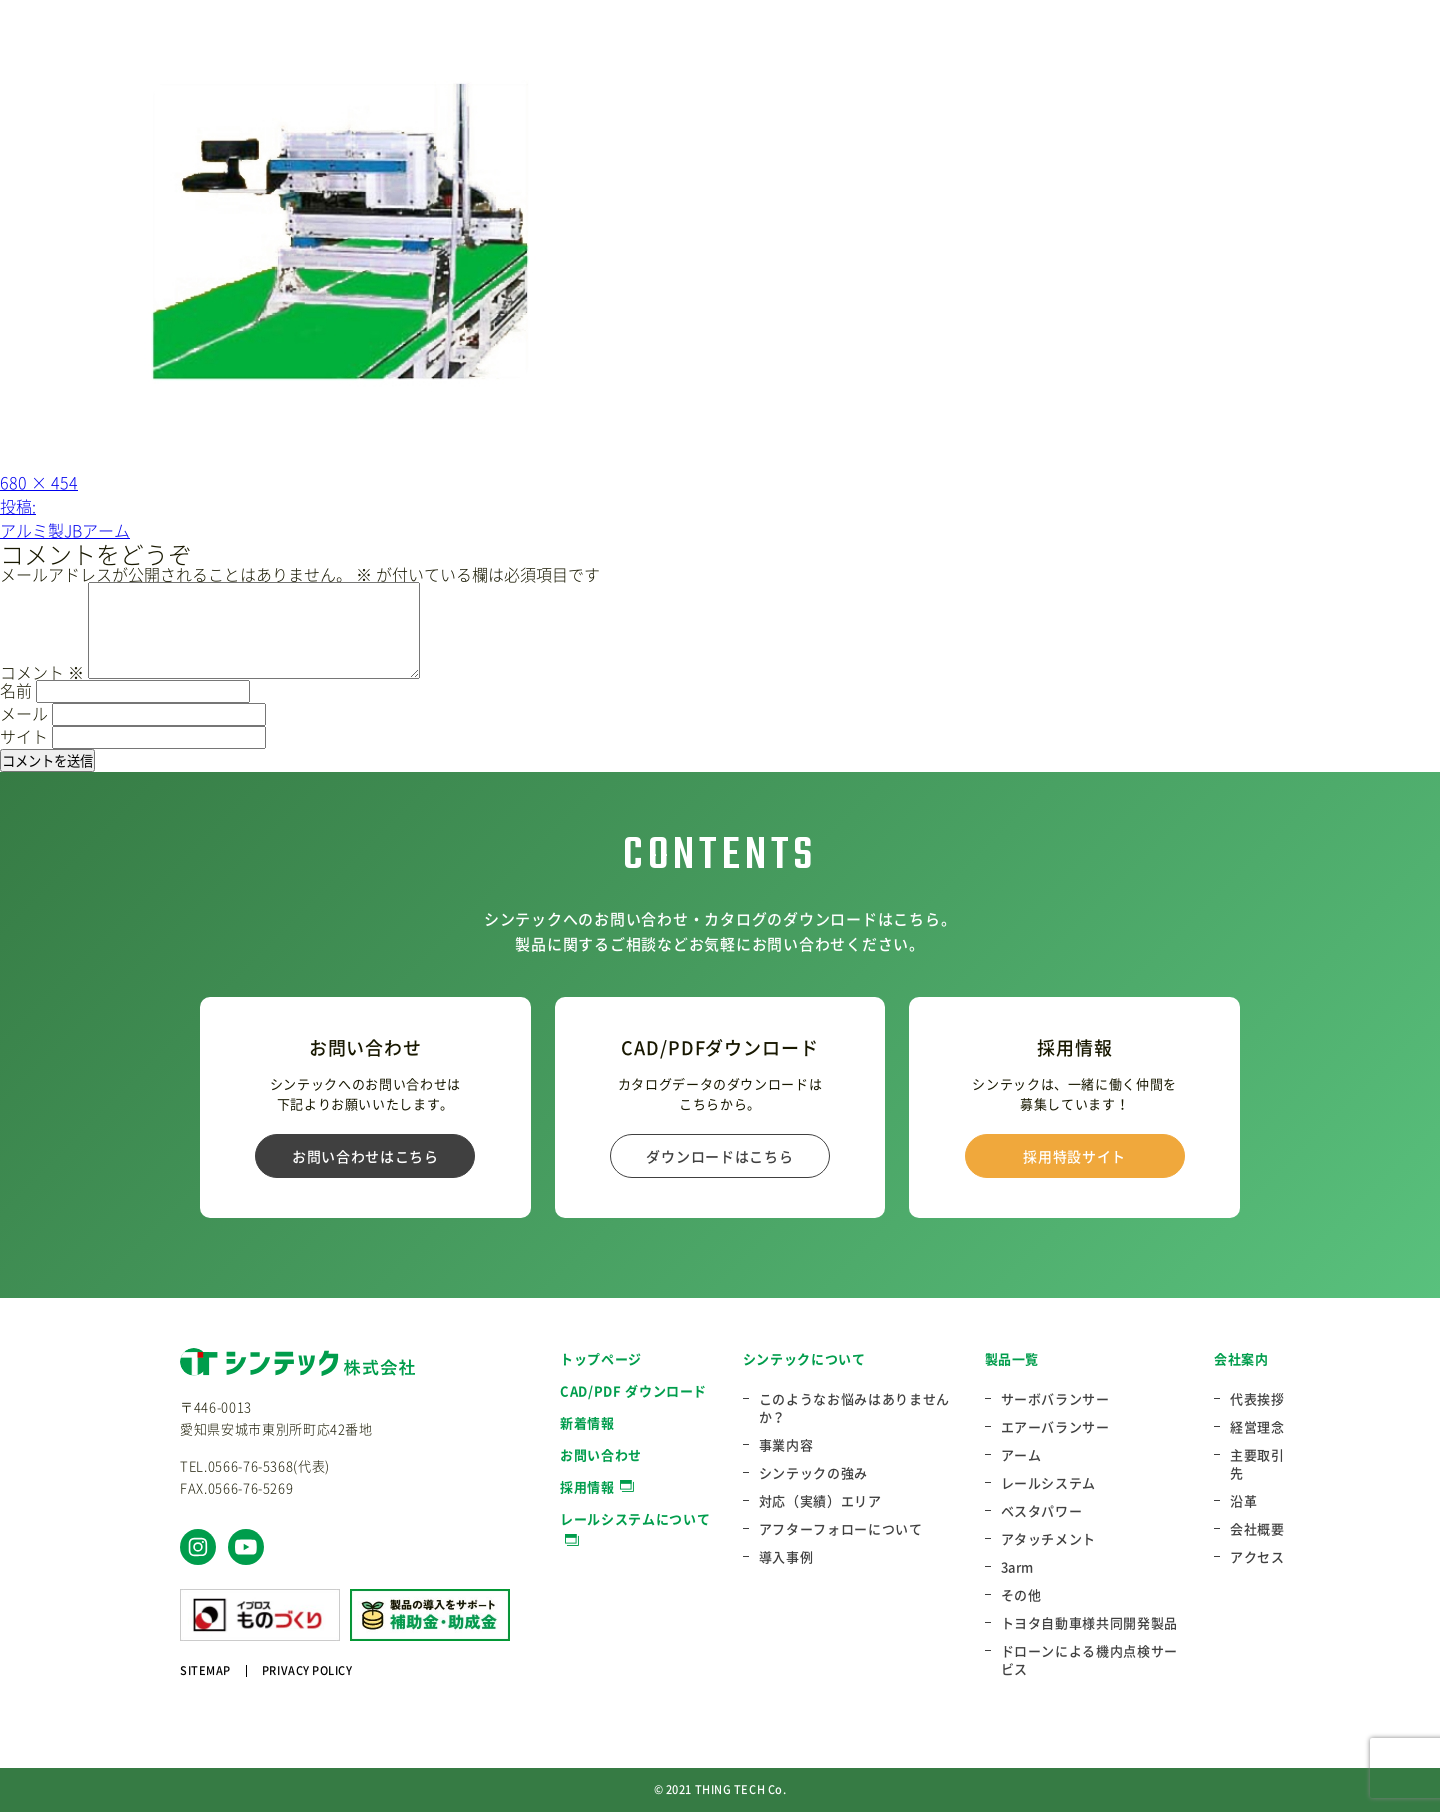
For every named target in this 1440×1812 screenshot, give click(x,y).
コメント (42, 672)
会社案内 (1241, 1358)
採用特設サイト (1074, 1156)
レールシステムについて (635, 1518)
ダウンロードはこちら (719, 1156)
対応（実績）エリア (820, 1501)
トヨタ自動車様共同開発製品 (1089, 1623)
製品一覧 (1012, 1358)
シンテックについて (804, 1358)
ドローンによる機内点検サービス (1089, 1660)
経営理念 (1257, 1427)
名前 (16, 690)
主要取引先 (1257, 1464)
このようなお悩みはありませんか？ (854, 1408)
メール (24, 713)
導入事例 (786, 1557)
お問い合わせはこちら (365, 1156)
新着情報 (587, 1422)
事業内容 (786, 1445)
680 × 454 (39, 482)
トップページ (601, 1358)
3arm (1018, 1567)
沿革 (1243, 1501)
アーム (1021, 1455)
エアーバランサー (1055, 1427)
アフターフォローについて (841, 1529)
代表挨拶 (1257, 1399)
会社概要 (1257, 1529)
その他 (1021, 1595)
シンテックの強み (813, 1473)
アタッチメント (1049, 1539)
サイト (24, 736)
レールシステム (1049, 1483)
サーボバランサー (1055, 1399)
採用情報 (587, 1486)
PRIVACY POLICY (307, 1670)
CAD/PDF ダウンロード (633, 1390)
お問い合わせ (601, 1454)
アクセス (1257, 1557)
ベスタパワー (1042, 1511)
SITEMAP (205, 1670)
